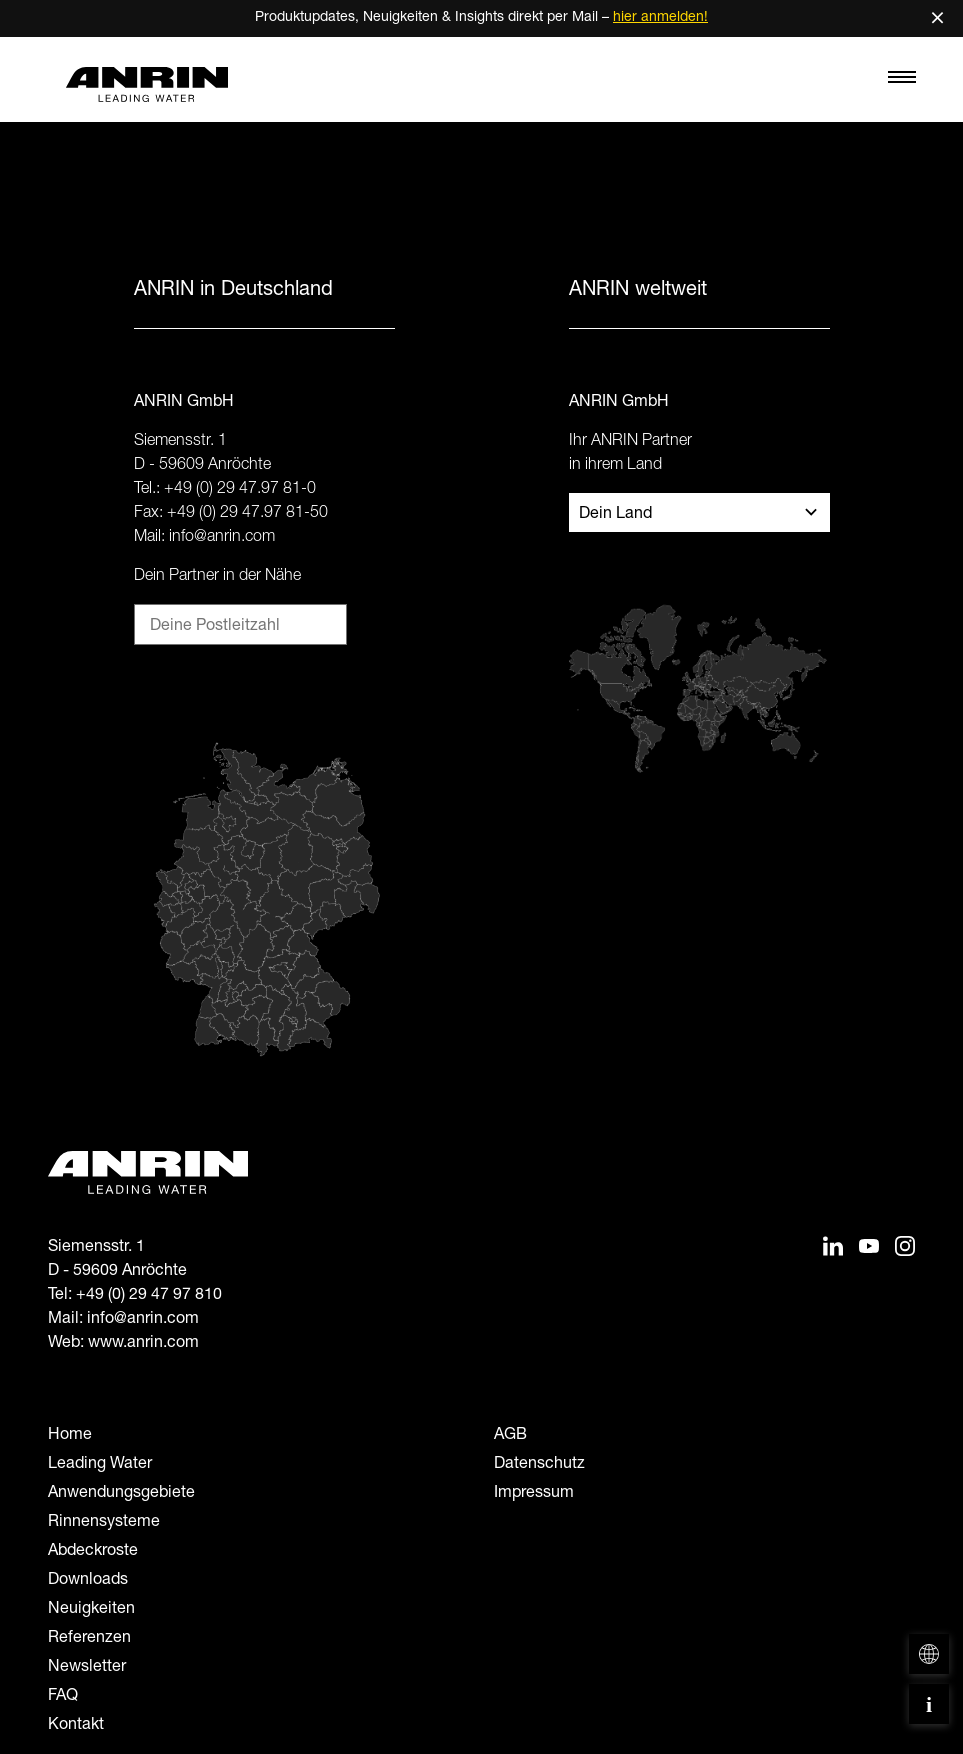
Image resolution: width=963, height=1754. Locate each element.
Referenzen (89, 1639)
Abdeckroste (93, 1552)
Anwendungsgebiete (121, 1494)
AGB (510, 1436)
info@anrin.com (222, 538)
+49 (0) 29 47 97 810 (149, 1296)
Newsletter (87, 1668)
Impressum (534, 1494)
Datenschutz (539, 1465)
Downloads (88, 1581)
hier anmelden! (660, 18)
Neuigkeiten (91, 1610)
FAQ (63, 1697)
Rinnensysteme (104, 1523)
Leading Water (100, 1465)
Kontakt (76, 1726)
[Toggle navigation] (902, 82)
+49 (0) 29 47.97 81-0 (240, 490)
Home (70, 1436)
